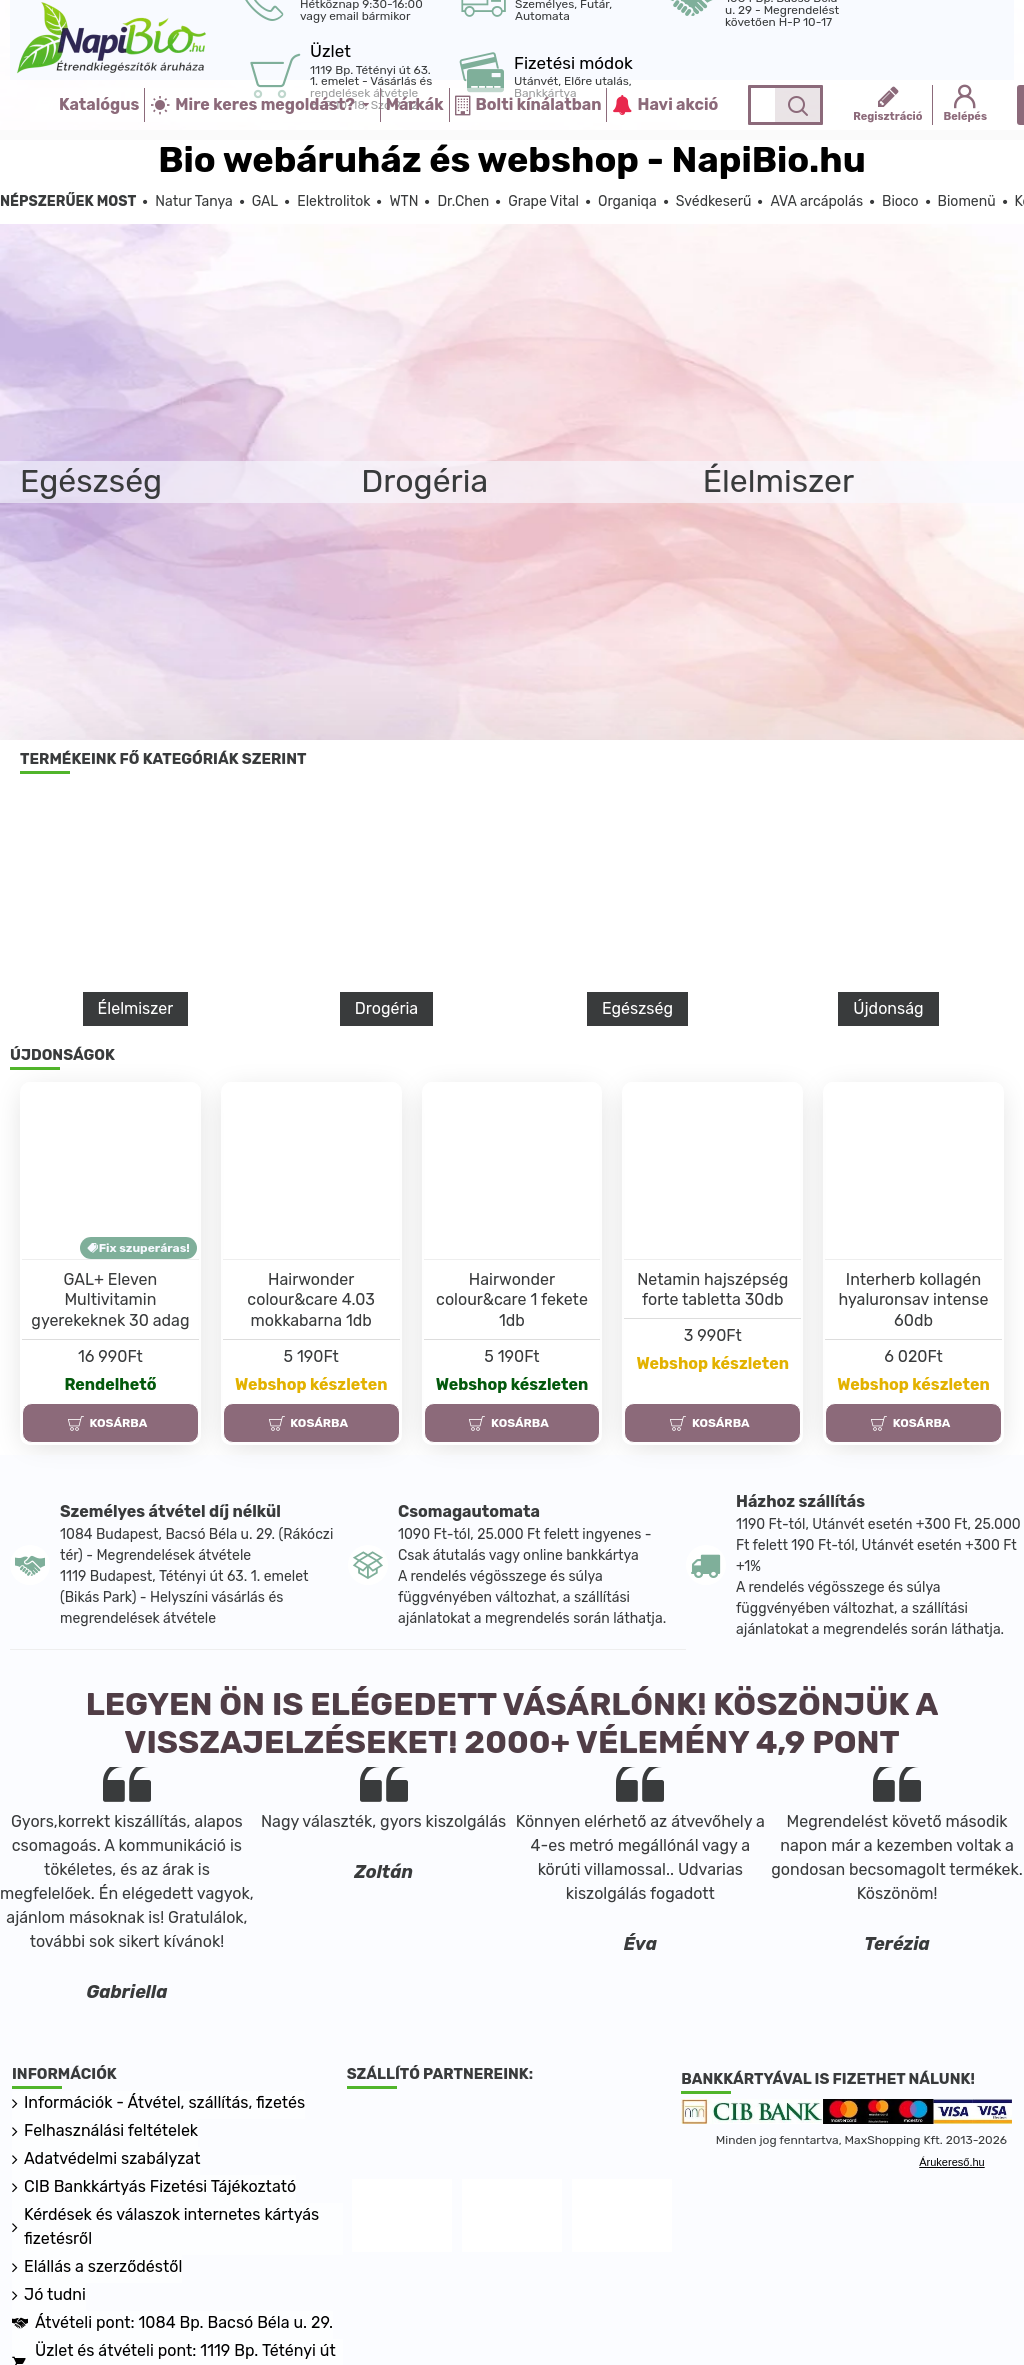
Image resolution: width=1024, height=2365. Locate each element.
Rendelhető (110, 1384)
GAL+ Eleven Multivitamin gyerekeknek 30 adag (110, 1300)
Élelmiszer (136, 1008)
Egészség (637, 1008)
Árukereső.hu (951, 2163)
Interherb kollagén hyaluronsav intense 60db (914, 1300)
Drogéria (386, 1008)
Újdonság (888, 1008)
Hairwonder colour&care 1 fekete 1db (512, 1300)
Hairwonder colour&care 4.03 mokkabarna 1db (311, 1300)
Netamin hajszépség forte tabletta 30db (712, 1290)
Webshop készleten (311, 1384)
